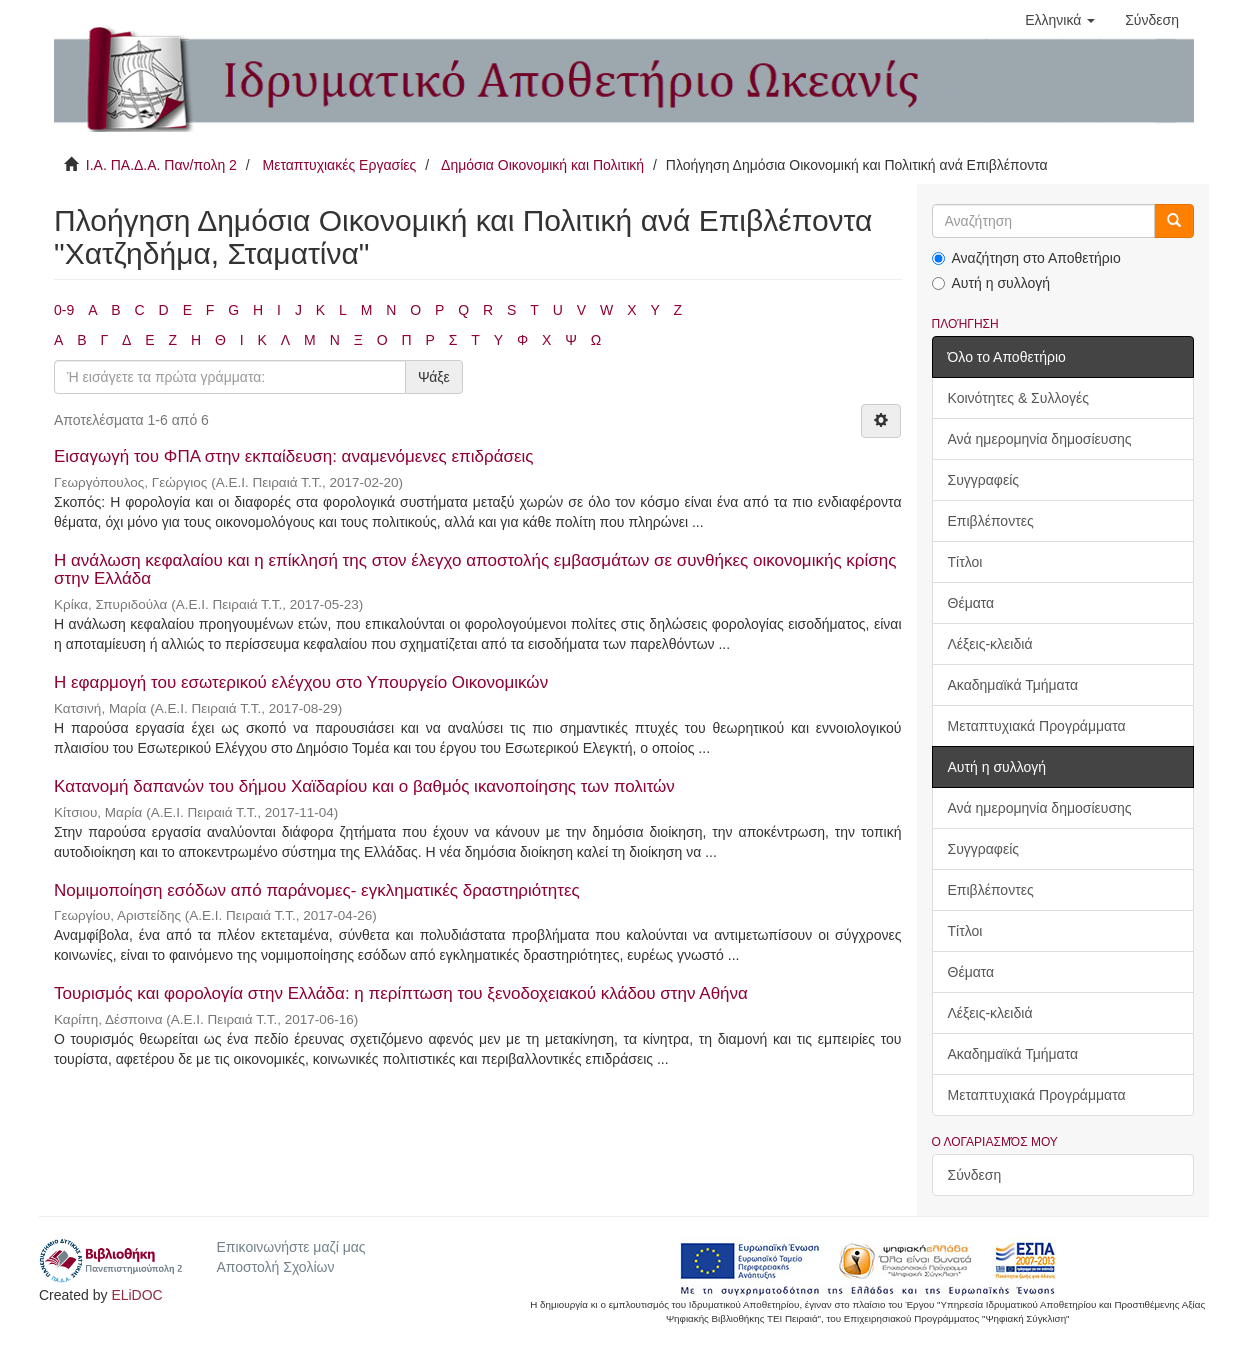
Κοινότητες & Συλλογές (1018, 398)
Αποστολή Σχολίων (275, 1267)
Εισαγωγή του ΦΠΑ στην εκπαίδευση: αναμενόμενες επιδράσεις (294, 456)
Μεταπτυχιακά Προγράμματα (1037, 726)
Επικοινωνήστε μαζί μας (290, 1247)
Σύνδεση (975, 1175)
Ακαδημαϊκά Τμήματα (1013, 685)
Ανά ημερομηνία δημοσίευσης (1040, 439)
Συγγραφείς (984, 480)
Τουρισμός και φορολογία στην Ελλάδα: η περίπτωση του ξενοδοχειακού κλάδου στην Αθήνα (401, 993)
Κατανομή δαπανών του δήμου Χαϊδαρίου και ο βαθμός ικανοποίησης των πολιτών (364, 786)
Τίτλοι (965, 562)
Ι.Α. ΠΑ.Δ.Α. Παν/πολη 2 (161, 165)
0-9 (64, 310)
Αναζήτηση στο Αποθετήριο (1026, 258)
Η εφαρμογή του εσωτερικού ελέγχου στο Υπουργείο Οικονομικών (301, 682)
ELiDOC (136, 1295)
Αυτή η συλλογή (991, 283)
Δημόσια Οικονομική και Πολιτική (542, 165)
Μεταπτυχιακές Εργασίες (339, 165)
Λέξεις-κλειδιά (990, 644)
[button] (1060, 20)
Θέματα (971, 603)
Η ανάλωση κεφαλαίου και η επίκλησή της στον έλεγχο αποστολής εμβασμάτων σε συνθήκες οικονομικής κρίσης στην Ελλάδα (475, 570)
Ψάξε (434, 377)
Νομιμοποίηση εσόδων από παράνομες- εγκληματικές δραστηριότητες (317, 890)
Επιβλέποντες (991, 521)
